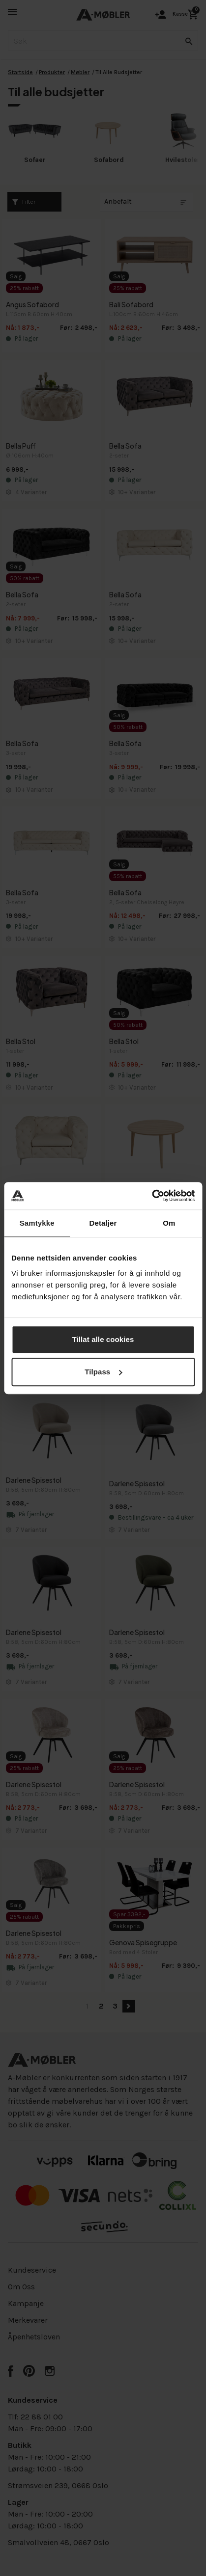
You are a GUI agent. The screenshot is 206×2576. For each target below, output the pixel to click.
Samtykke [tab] (37, 1223)
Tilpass (103, 1372)
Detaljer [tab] (103, 1223)
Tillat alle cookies (103, 1339)
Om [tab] (169, 1223)
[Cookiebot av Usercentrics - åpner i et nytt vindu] (152, 1195)
